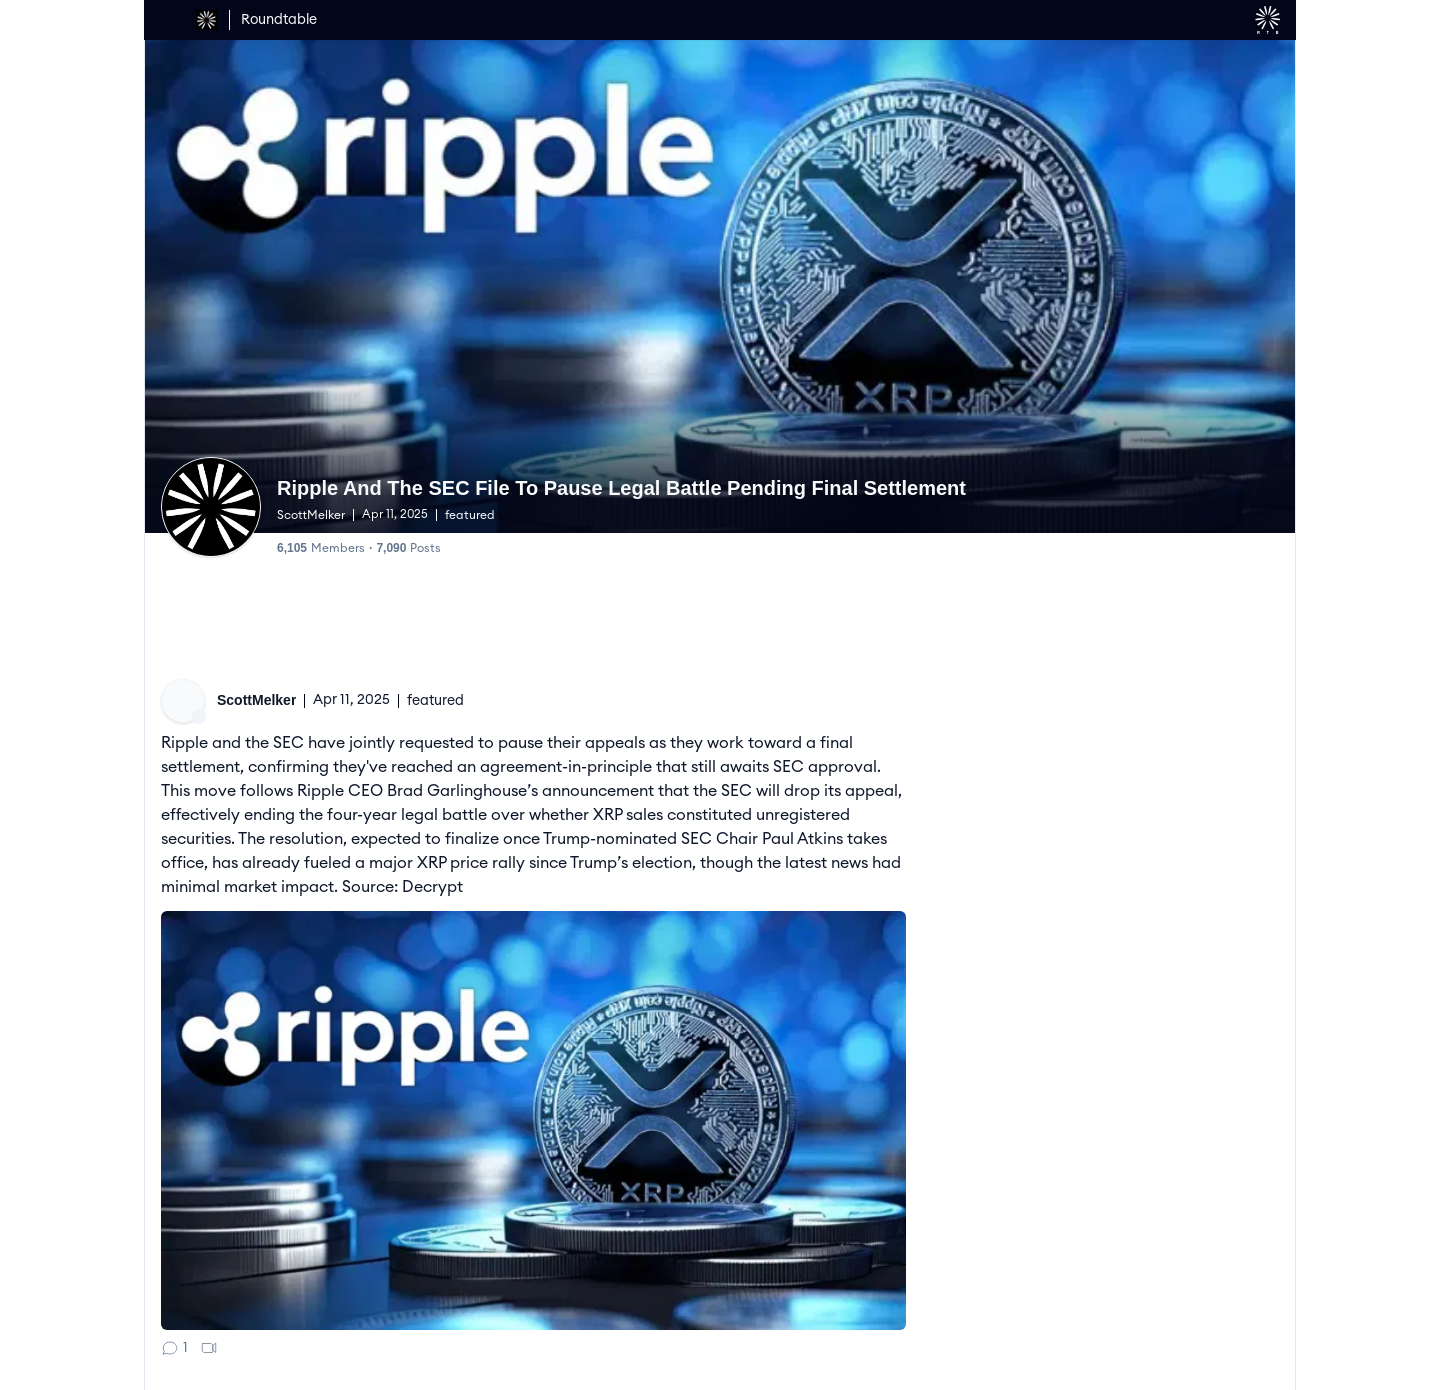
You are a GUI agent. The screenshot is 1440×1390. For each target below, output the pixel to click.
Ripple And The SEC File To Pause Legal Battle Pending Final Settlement (620, 488)
